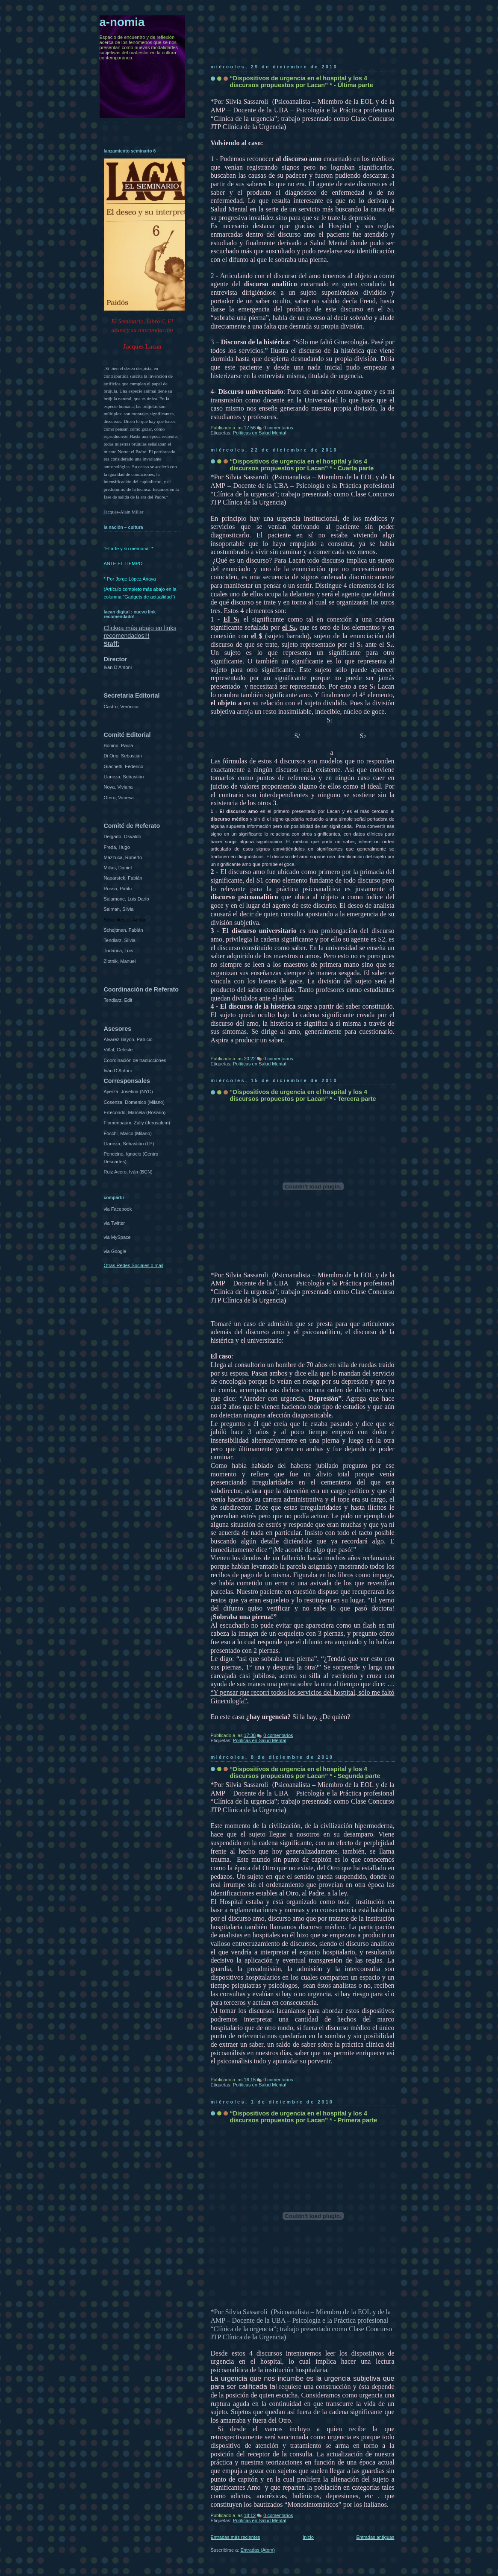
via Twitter (114, 1223)
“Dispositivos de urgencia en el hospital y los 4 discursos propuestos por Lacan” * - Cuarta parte (302, 465)
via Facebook (118, 1209)
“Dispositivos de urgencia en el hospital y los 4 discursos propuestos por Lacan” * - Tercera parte (303, 1095)
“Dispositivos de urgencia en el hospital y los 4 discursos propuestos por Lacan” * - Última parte (301, 81)
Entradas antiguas (375, 2537)
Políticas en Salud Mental (259, 432)
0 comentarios (278, 427)
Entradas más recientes (235, 2537)
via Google (115, 1251)
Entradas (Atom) (258, 2550)
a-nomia (122, 22)
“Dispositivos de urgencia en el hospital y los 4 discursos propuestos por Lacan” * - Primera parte (303, 2117)
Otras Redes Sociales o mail (133, 1265)
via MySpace (117, 1237)
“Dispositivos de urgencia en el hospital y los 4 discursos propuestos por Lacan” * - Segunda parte (305, 1772)
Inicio (308, 2537)
